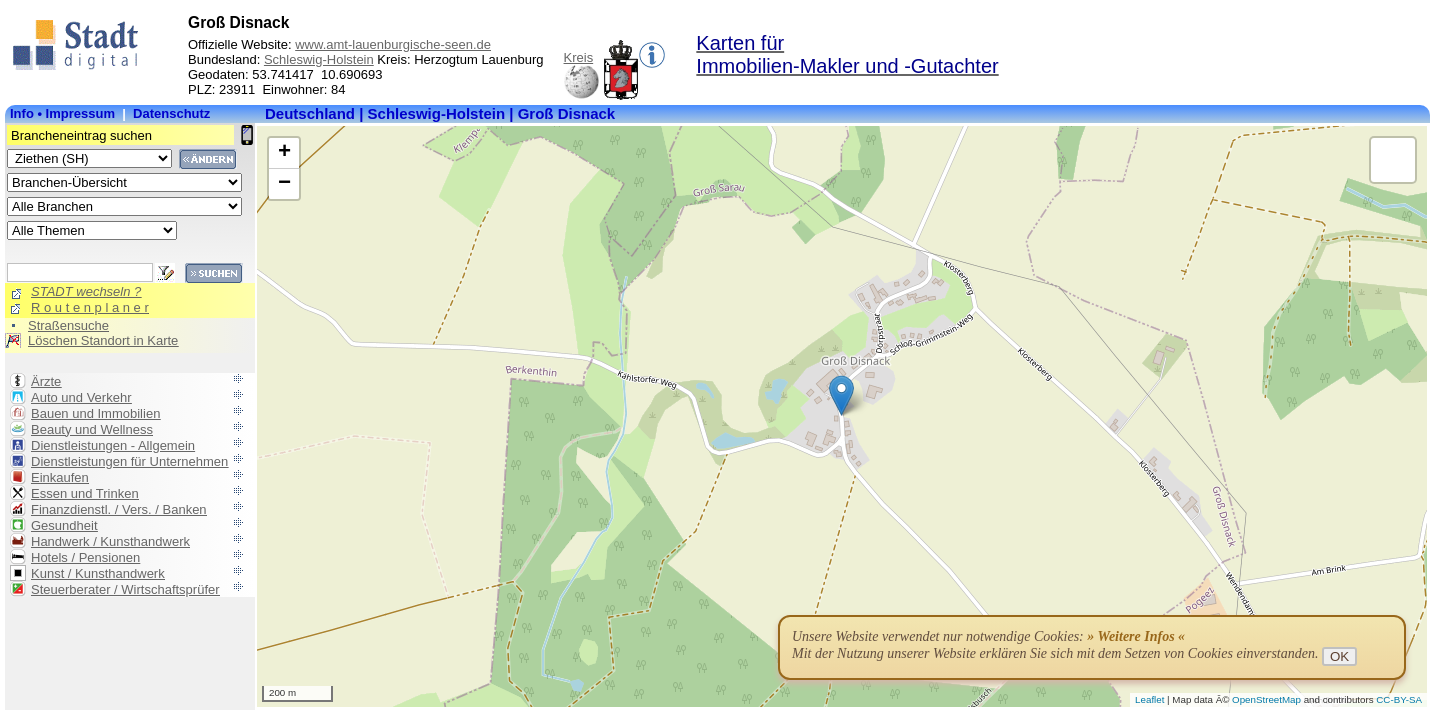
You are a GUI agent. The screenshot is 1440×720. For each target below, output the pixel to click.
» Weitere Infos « (1136, 636)
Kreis (579, 57)
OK (1339, 656)
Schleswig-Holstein (319, 59)
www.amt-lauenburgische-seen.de (393, 44)
